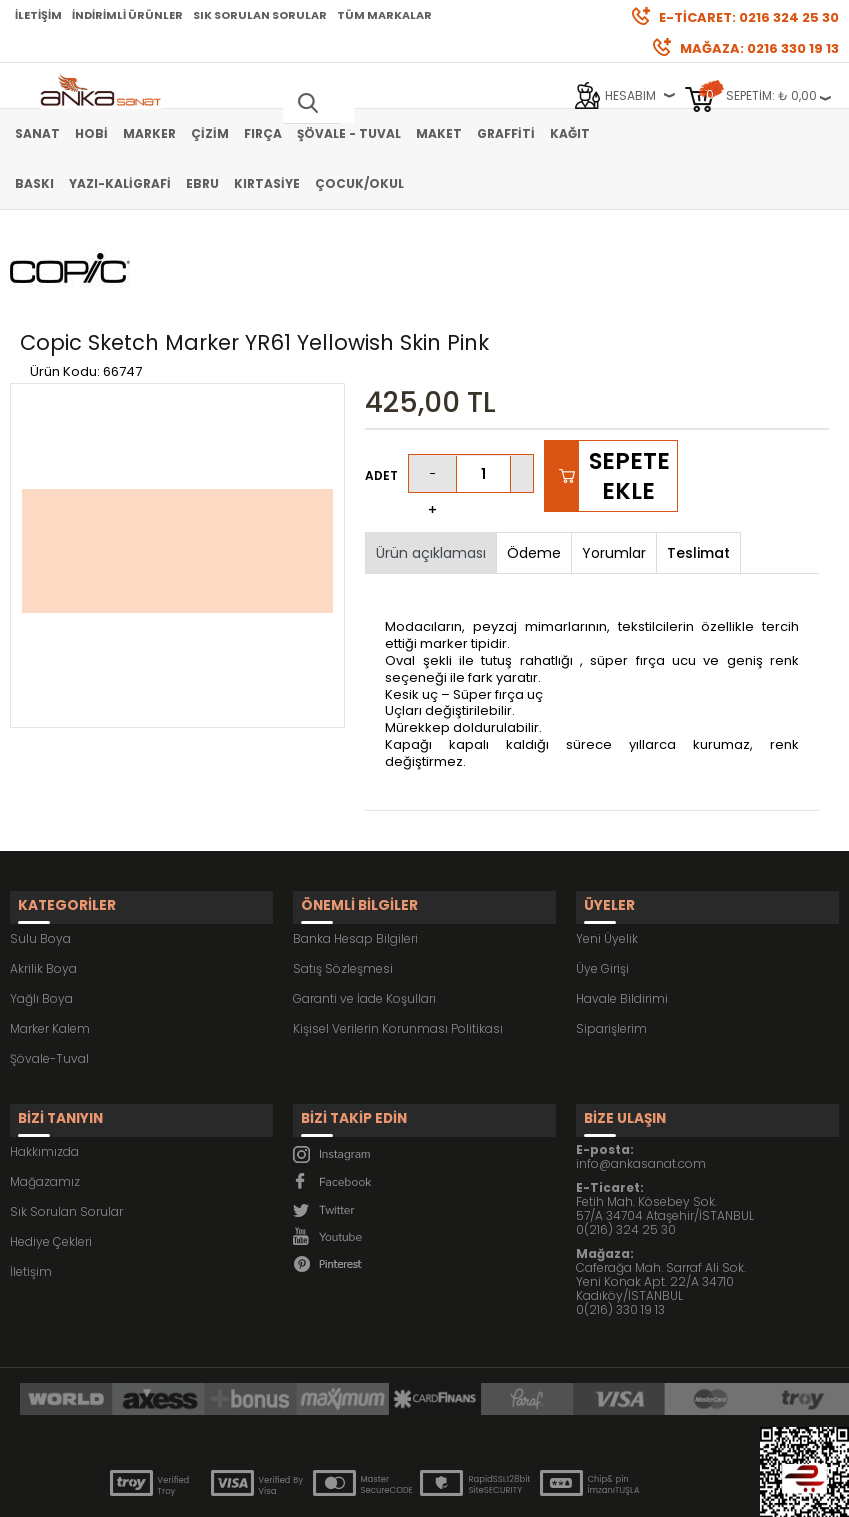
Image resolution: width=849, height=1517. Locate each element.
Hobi (91, 133)
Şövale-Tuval (49, 982)
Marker (149, 133)
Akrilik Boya (43, 892)
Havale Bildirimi (622, 922)
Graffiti (506, 133)
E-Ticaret (364, 1491)
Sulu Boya (40, 862)
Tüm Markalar (384, 15)
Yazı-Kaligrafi (120, 183)
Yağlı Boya (41, 922)
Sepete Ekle (629, 410)
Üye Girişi (602, 892)
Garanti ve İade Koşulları (364, 922)
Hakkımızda (44, 1065)
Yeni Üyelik (607, 862)
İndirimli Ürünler (127, 15)
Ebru (202, 183)
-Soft (313, 1491)
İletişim (38, 15)
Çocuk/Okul (359, 183)
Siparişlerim (611, 952)
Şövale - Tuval (349, 133)
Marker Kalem (50, 952)
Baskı (34, 183)
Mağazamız (45, 1095)
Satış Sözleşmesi (343, 892)
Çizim (210, 133)
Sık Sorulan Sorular (260, 15)
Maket (439, 133)
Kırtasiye (267, 183)
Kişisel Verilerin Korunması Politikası (398, 952)
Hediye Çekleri (51, 1155)
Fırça (263, 133)
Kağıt (570, 133)
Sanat (37, 133)
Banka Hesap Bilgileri (355, 862)
